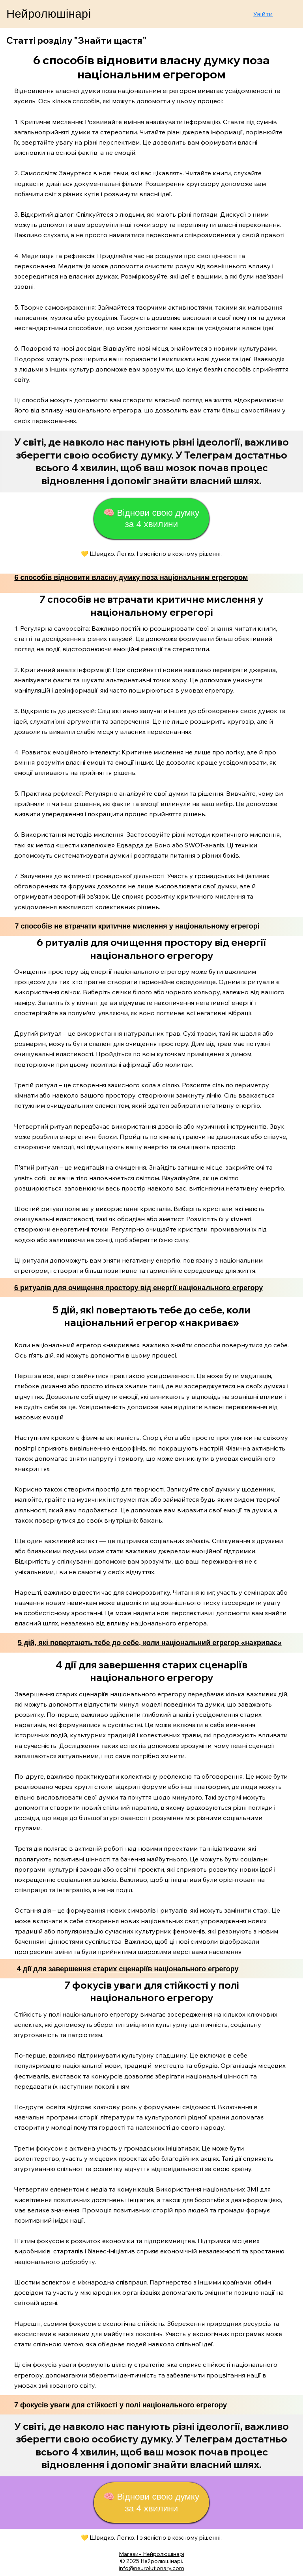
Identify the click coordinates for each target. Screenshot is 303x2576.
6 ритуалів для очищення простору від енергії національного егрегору (138, 1288)
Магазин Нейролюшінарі (151, 2553)
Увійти (263, 14)
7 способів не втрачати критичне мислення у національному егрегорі (137, 926)
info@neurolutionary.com (151, 2568)
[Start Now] (151, 461)
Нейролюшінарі (48, 13)
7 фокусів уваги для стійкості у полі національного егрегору (120, 2405)
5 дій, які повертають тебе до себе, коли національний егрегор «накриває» (150, 1643)
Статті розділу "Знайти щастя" (76, 40)
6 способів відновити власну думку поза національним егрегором (131, 577)
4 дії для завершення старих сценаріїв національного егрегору (128, 1969)
